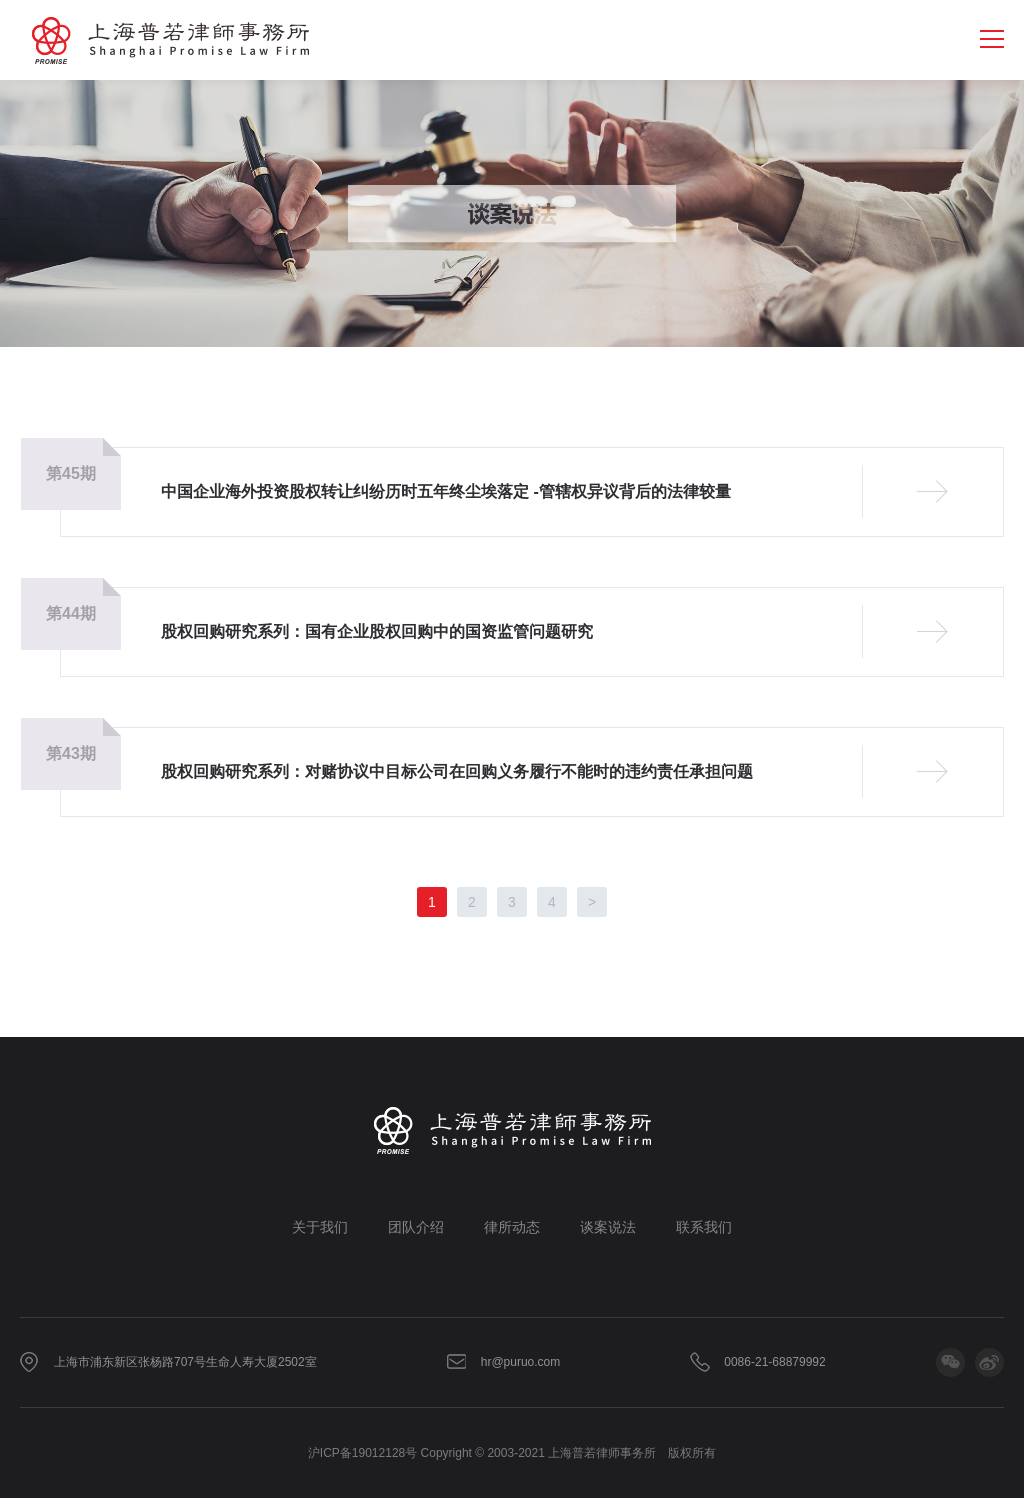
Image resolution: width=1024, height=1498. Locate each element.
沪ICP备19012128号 (362, 1453)
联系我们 (704, 1227)
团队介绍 (416, 1227)
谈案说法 (608, 1227)
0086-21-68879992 (774, 1362)
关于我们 (320, 1227)
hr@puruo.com (521, 1362)
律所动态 (512, 1227)
